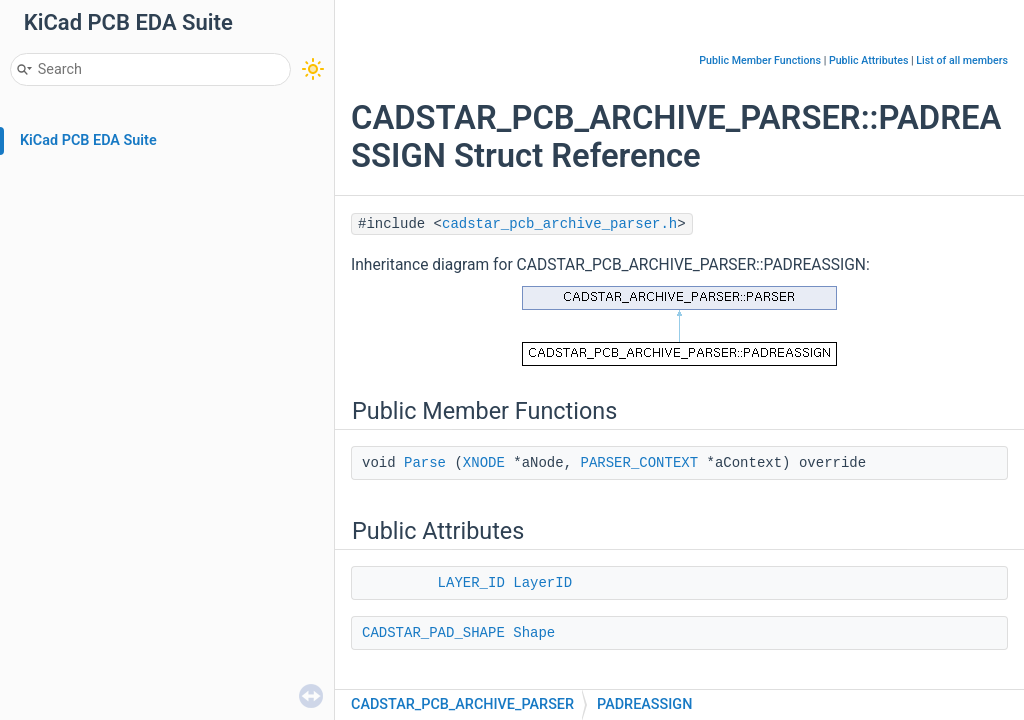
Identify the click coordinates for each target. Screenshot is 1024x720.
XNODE (484, 463)
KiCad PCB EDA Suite (88, 140)
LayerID (542, 583)
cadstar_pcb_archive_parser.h (559, 224)
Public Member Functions (760, 60)
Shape (534, 633)
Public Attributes (869, 60)
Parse (425, 463)
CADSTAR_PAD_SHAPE (433, 633)
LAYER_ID (471, 583)
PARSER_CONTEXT (639, 463)
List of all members (962, 60)
